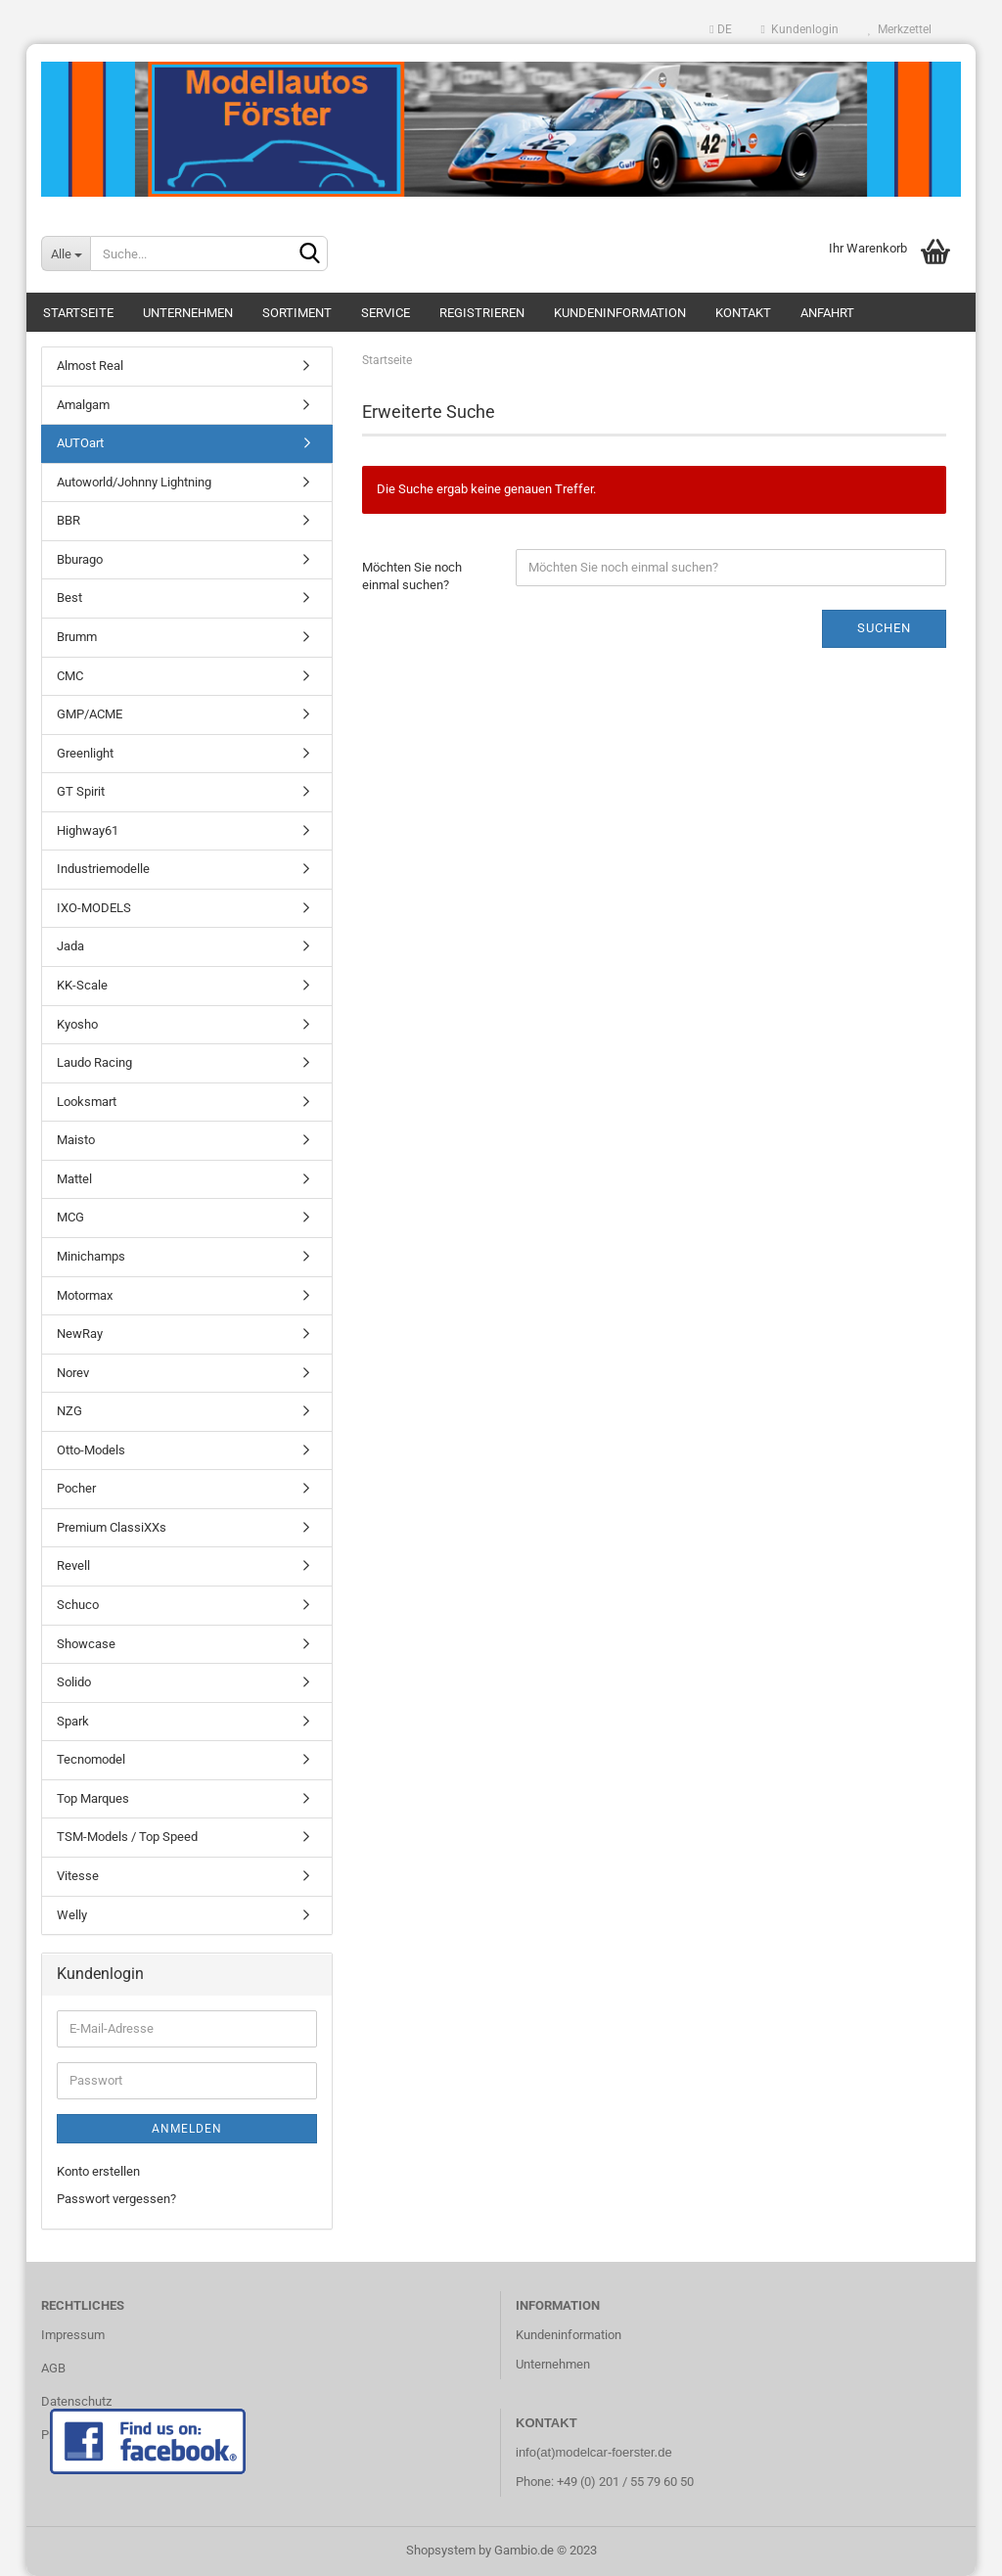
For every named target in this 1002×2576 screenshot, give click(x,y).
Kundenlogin (800, 29)
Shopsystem (441, 2550)
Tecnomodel (91, 1759)
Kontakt (743, 312)
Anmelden (187, 2129)
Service (385, 312)
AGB (53, 2368)
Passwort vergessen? (116, 2198)
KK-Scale (82, 985)
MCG (70, 1217)
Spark (73, 1721)
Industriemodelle (103, 868)
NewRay (80, 1333)
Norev (73, 1372)
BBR (68, 520)
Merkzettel (900, 29)
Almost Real (90, 365)
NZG (69, 1410)
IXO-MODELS (94, 907)
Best (69, 597)
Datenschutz (76, 2401)
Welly (72, 1915)
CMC (70, 675)
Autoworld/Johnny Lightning (134, 482)
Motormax (85, 1295)
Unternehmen (188, 312)
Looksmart (86, 1101)
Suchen (884, 628)
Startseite (78, 312)
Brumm (77, 636)
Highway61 (87, 830)
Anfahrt (827, 312)
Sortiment (297, 312)
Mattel (74, 1179)
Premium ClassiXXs (111, 1527)
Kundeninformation (620, 312)
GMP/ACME (89, 714)
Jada (70, 946)
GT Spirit (81, 791)
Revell (73, 1565)
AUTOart (80, 443)
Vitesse (78, 1875)
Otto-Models (91, 1450)
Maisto (76, 1139)
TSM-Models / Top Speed (127, 1836)
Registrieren (481, 312)
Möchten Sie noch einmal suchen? (412, 576)
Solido (74, 1682)
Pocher (76, 1488)
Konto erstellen (98, 2171)
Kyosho (77, 1024)
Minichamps (91, 1256)
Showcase (86, 1643)
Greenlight (85, 753)
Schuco (78, 1604)
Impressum (73, 2334)
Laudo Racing (94, 1062)
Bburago (80, 559)
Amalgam (83, 404)
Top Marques (93, 1798)
